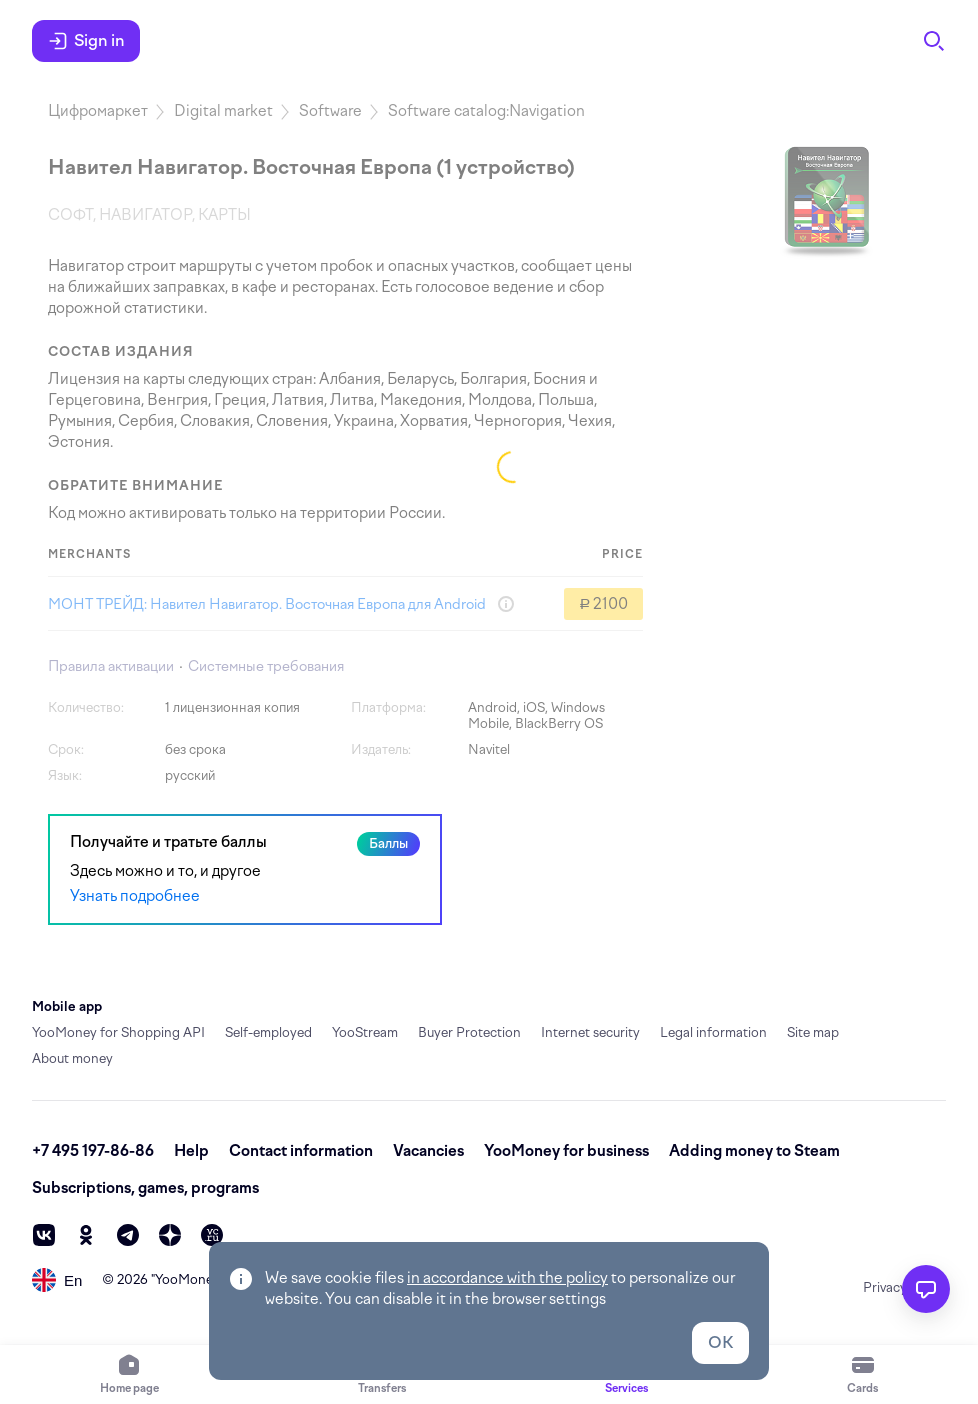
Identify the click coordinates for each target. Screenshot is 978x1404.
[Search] (934, 41)
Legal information (713, 1032)
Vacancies (428, 1151)
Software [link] (330, 111)
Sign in (86, 41)
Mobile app (67, 1006)
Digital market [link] (223, 111)
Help (191, 1151)
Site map (813, 1032)
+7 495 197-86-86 (93, 1151)
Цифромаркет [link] (98, 111)
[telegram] (128, 1235)
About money (72, 1058)
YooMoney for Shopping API (118, 1032)
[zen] (170, 1235)
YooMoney (187, 1279)
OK (720, 1342)
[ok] (86, 1235)
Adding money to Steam (754, 1151)
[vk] (44, 1235)
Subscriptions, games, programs (145, 1188)
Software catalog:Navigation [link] (486, 111)
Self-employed (268, 1032)
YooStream (365, 1032)
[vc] (212, 1235)
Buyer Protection (469, 1032)
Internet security (590, 1032)
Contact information (301, 1151)
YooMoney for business (566, 1151)
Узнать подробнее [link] (135, 896)
